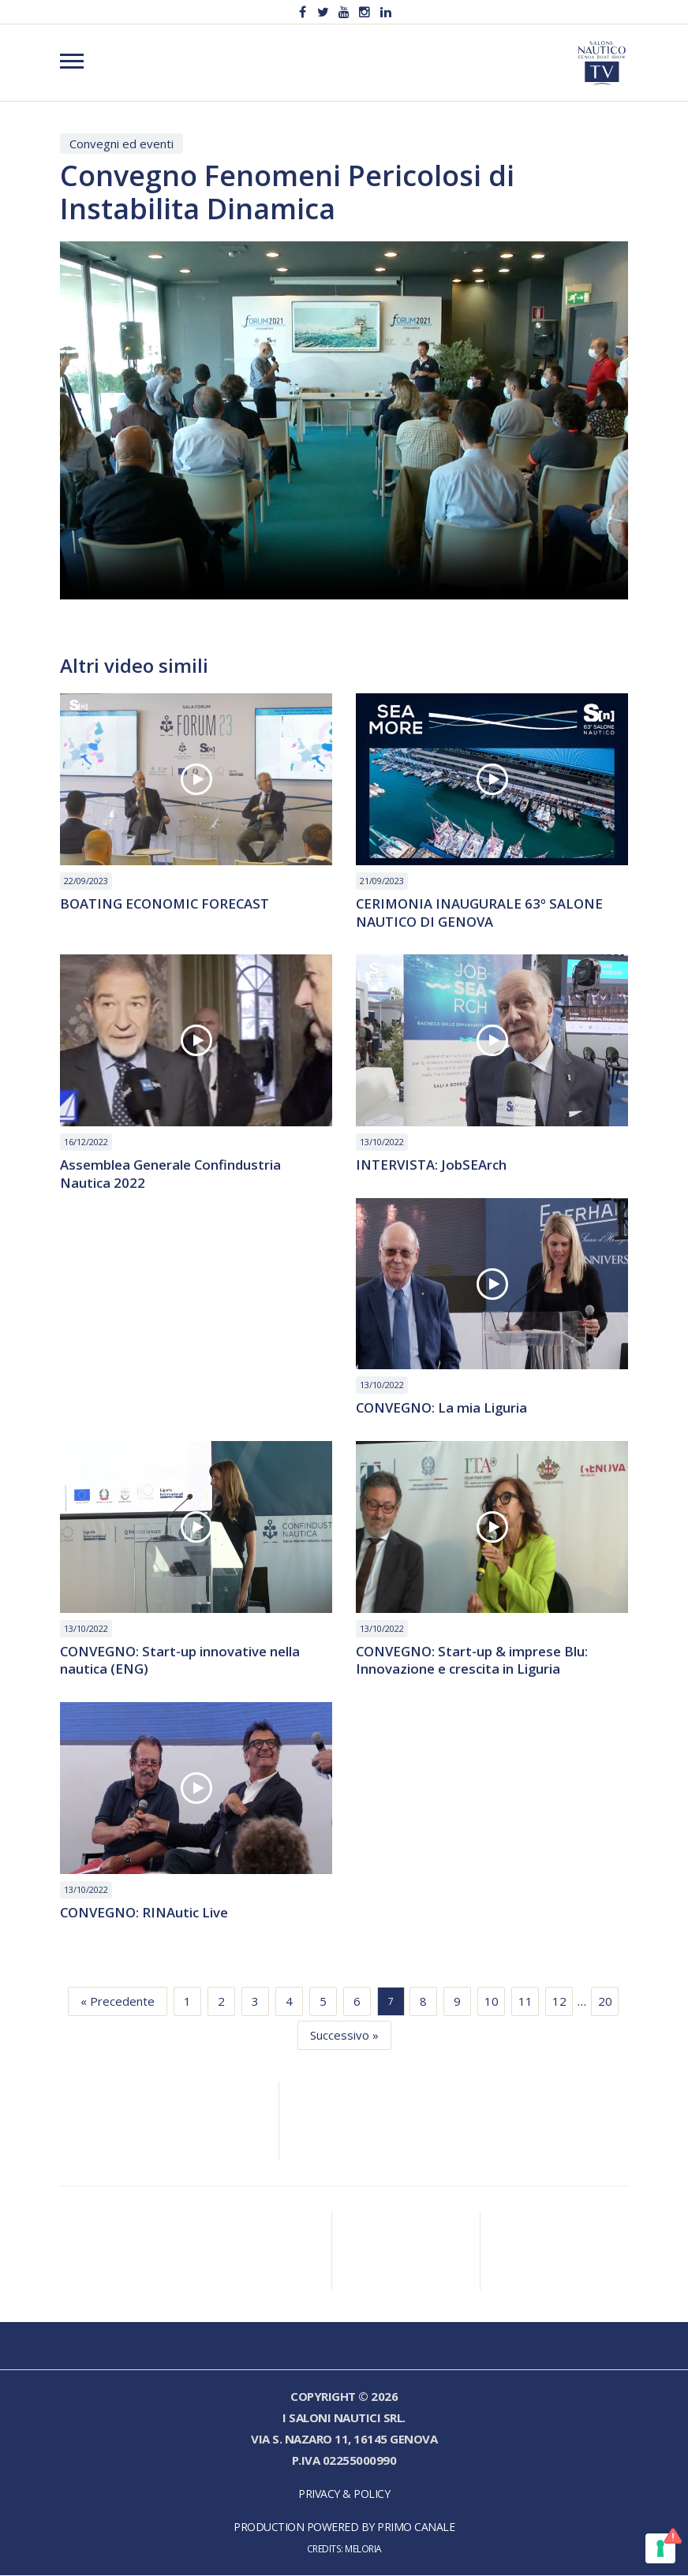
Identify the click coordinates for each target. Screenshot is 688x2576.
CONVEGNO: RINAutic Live (145, 1914)
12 (559, 2002)
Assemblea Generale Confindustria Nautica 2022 (171, 1174)
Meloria (363, 2549)
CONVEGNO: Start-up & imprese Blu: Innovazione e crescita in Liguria (472, 1662)
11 (525, 2002)
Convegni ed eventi (121, 143)
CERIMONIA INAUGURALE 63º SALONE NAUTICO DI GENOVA (481, 913)
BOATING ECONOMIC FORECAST (166, 904)
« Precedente (117, 2002)
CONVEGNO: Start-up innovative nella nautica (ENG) (180, 1662)
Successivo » (344, 2036)
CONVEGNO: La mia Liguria (442, 1409)
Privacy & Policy (344, 2494)
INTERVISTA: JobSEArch (432, 1165)
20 (605, 2002)
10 (491, 2002)
